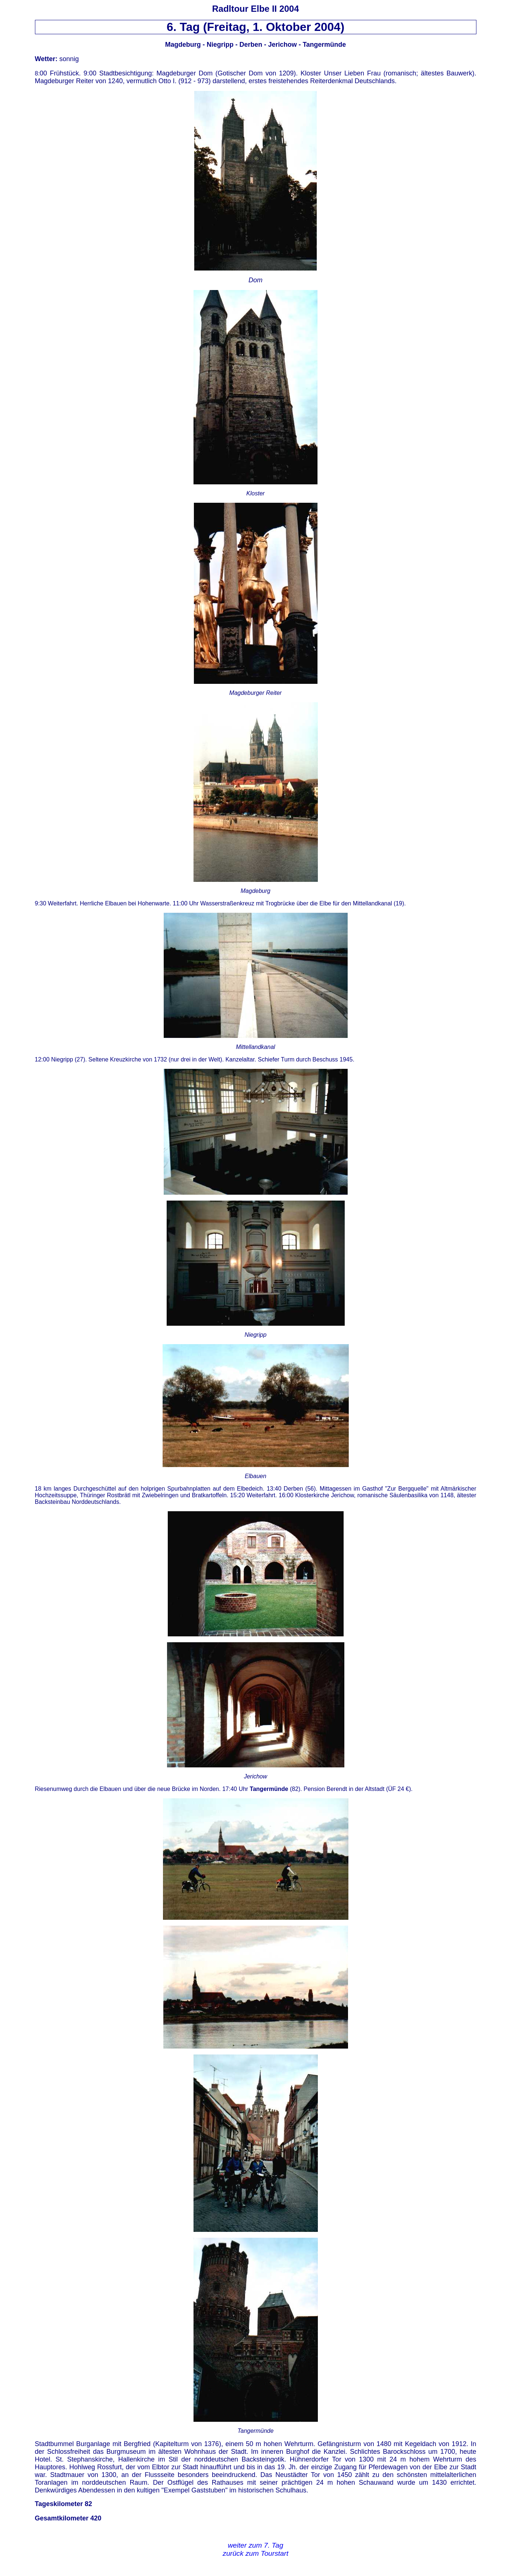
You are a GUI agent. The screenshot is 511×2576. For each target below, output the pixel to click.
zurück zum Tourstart (255, 2553)
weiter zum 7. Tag (255, 2545)
